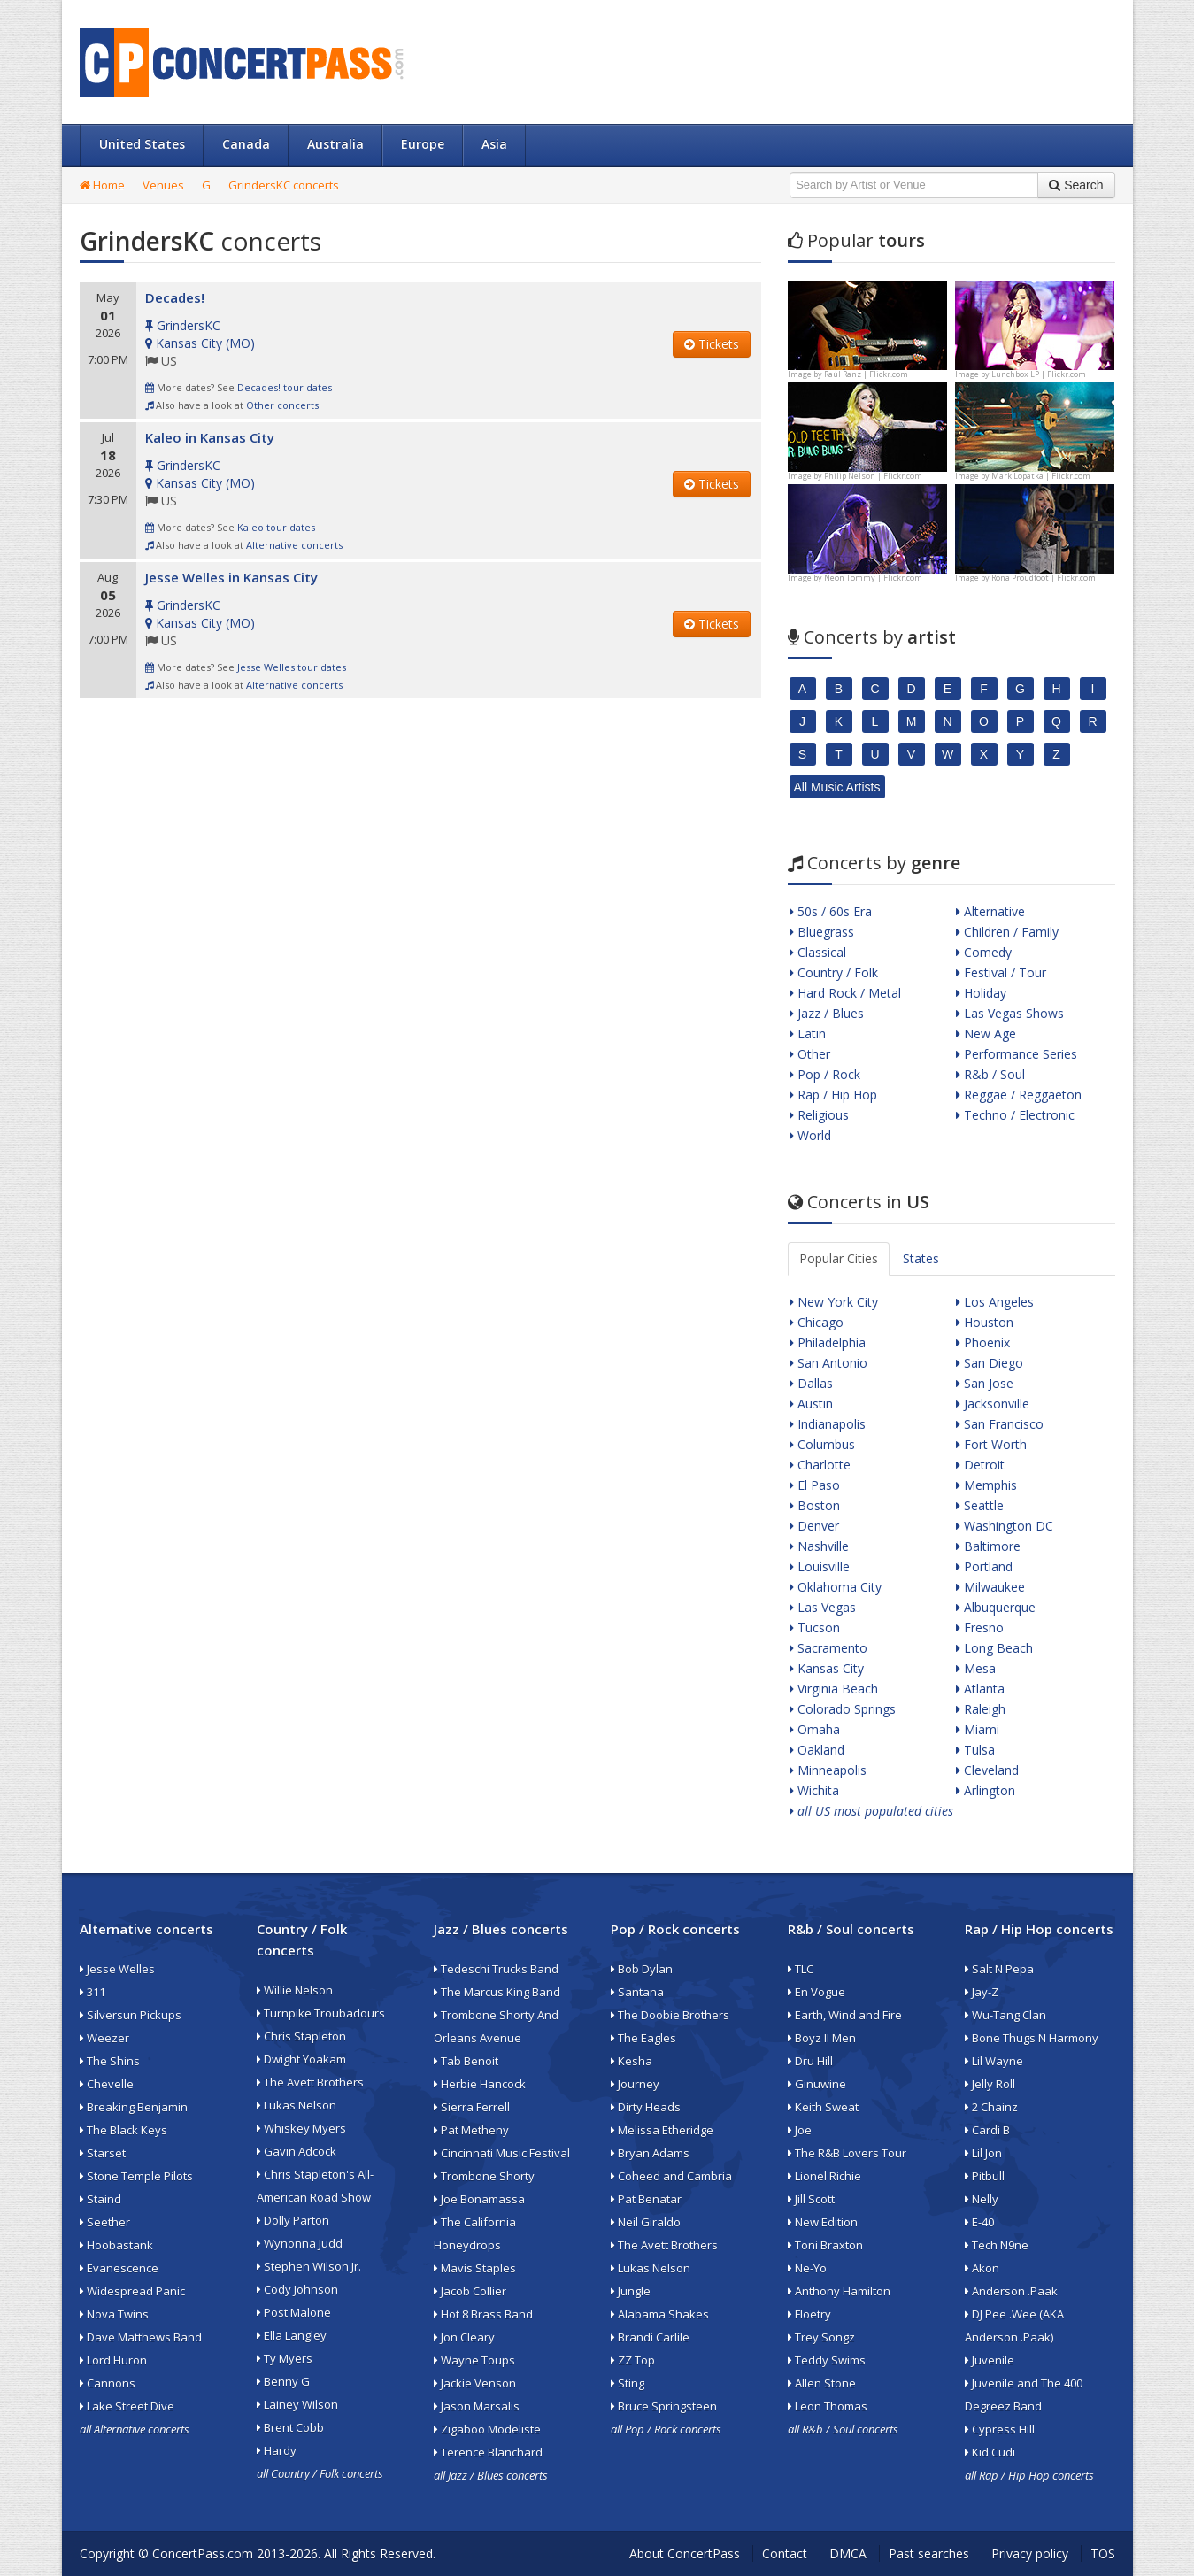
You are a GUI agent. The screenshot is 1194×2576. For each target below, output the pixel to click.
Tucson (815, 1627)
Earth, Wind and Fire (845, 2015)
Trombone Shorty (484, 2176)
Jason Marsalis (477, 2406)
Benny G (283, 2381)
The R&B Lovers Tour (847, 2153)
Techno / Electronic (1015, 1115)
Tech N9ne (996, 2245)
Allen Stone (822, 2383)
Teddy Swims (827, 2360)
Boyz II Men (822, 2038)
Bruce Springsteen (664, 2406)
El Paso (815, 1485)
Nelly (981, 2199)
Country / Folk (834, 972)
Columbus (822, 1444)
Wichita (814, 1790)
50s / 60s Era (831, 911)
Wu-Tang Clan (1005, 2015)
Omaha (815, 1729)
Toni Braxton (825, 2245)
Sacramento (828, 1647)
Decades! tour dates (284, 387)
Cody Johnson (297, 2289)
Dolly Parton (293, 2220)
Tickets (711, 343)
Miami (977, 1729)
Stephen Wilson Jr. (309, 2266)
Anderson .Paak (1011, 2291)
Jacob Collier (470, 2291)
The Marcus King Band (497, 1992)
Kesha (631, 2061)
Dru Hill (810, 2061)
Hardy (277, 2450)
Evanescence (119, 2268)
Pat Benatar (646, 2199)
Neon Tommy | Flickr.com (873, 577)
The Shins (110, 2061)
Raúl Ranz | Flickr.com (866, 374)
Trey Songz (821, 2337)
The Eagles (643, 2038)
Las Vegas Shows (1010, 1013)
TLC (800, 1969)
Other (810, 1053)
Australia (335, 143)
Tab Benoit (466, 2061)
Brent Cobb (290, 2427)
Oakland (817, 1749)
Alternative (990, 911)
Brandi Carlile (650, 2337)
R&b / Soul (990, 1074)
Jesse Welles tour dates (291, 667)
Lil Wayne (994, 2061)
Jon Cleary (464, 2337)
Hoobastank (116, 2245)
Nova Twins (114, 2314)
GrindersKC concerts (283, 185)
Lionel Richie (824, 2176)
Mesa (976, 1668)
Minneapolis (828, 1770)
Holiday (981, 992)
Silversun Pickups (130, 2015)
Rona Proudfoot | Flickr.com (1043, 577)
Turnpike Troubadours (321, 2013)
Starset (103, 2153)
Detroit (980, 1464)
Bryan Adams (650, 2153)
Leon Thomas (827, 2406)
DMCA (848, 2553)
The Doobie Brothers (670, 2015)
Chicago (817, 1322)
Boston (815, 1505)
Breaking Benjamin (134, 2107)
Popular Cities (838, 1258)
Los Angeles (995, 1301)
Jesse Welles (117, 1969)
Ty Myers (284, 2358)
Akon (982, 2268)
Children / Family (1007, 931)
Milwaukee (990, 1586)
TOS (1102, 2553)
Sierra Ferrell (472, 2107)
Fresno (980, 1627)
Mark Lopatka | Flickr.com (1040, 476)
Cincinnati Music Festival (502, 2153)
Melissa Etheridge (662, 2130)
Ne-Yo (807, 2268)
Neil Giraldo (646, 2222)
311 (92, 1992)
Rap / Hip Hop (833, 1094)
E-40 (979, 2222)
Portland (984, 1566)
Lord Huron (113, 2360)
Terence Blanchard (488, 2452)
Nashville (819, 1546)
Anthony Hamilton (839, 2291)
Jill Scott (811, 2199)
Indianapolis (828, 1423)
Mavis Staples (475, 2268)
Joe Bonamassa (479, 2199)
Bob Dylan (642, 1969)
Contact (784, 2553)
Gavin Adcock (296, 2151)
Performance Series (1016, 1053)
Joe (800, 2130)
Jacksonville (992, 1403)
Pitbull (985, 2176)
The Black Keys (123, 2130)
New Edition (823, 2222)
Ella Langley (292, 2335)
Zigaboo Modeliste (487, 2429)
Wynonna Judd (300, 2243)
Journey (635, 2084)
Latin (808, 1033)
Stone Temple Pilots (136, 2176)
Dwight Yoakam (301, 2059)
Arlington (985, 1790)
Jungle (631, 2291)
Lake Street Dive (127, 2406)
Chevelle (107, 2084)
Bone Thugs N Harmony (1031, 2038)
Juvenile (989, 2360)
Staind (100, 2199)
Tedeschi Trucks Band (496, 1969)
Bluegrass (822, 931)
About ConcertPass (684, 2553)
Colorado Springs (843, 1709)
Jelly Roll (990, 2084)
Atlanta (980, 1688)
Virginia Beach (834, 1688)
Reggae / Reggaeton (1019, 1094)
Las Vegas (823, 1607)
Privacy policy (1029, 2553)
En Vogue (816, 1992)
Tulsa (975, 1749)
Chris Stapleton (301, 2036)
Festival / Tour (1001, 972)
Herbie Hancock (480, 2084)
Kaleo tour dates (276, 527)
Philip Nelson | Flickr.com (873, 476)
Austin (811, 1403)
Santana (637, 1992)
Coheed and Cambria (671, 2176)
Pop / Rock (825, 1074)
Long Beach (994, 1647)
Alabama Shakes (660, 2314)
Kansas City (827, 1668)
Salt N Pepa (999, 1969)
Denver (814, 1525)
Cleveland (987, 1770)
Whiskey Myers (301, 2128)
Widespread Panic (132, 2291)
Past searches (929, 2553)
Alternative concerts (294, 544)
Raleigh (980, 1709)
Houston (984, 1322)
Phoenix (983, 1342)
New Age (986, 1033)
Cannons (107, 2383)
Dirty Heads (646, 2107)
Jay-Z (981, 1992)
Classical (818, 952)
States (921, 1258)
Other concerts (282, 405)
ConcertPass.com (202, 2553)
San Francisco (1000, 1423)
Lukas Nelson (296, 2105)
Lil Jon (983, 2153)
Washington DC (1004, 1525)
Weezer (104, 2038)
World (810, 1135)
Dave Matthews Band (141, 2337)
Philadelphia (828, 1342)
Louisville (820, 1566)
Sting (627, 2383)
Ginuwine (817, 2084)
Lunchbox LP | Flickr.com (1038, 374)
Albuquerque (996, 1607)
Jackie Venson (475, 2383)
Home (102, 185)
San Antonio (828, 1362)
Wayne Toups (474, 2360)
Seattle (980, 1505)
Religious (819, 1115)
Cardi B (987, 2130)
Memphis (986, 1485)
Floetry (809, 2314)
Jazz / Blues (827, 1013)
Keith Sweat (823, 2107)
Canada (246, 143)
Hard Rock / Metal (845, 992)
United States (142, 143)
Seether (105, 2222)
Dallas (811, 1383)
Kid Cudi (990, 2452)
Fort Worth (991, 1444)
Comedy (984, 952)
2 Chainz (991, 2107)
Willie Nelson (295, 1990)
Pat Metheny (471, 2130)
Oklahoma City (836, 1586)
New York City (834, 1301)
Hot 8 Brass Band (483, 2314)
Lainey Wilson (297, 2404)
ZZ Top (633, 2360)
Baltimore (988, 1546)
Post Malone (294, 2312)
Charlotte (820, 1464)
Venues (163, 185)
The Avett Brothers (310, 2082)
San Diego (989, 1362)
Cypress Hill (1000, 2429)
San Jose (984, 1383)
